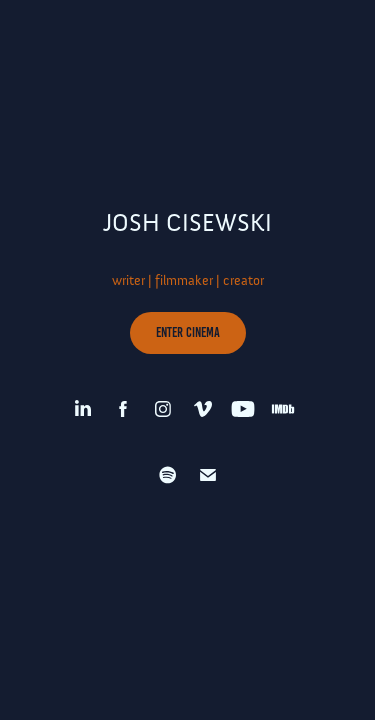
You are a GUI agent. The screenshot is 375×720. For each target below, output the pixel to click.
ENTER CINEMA (188, 332)
